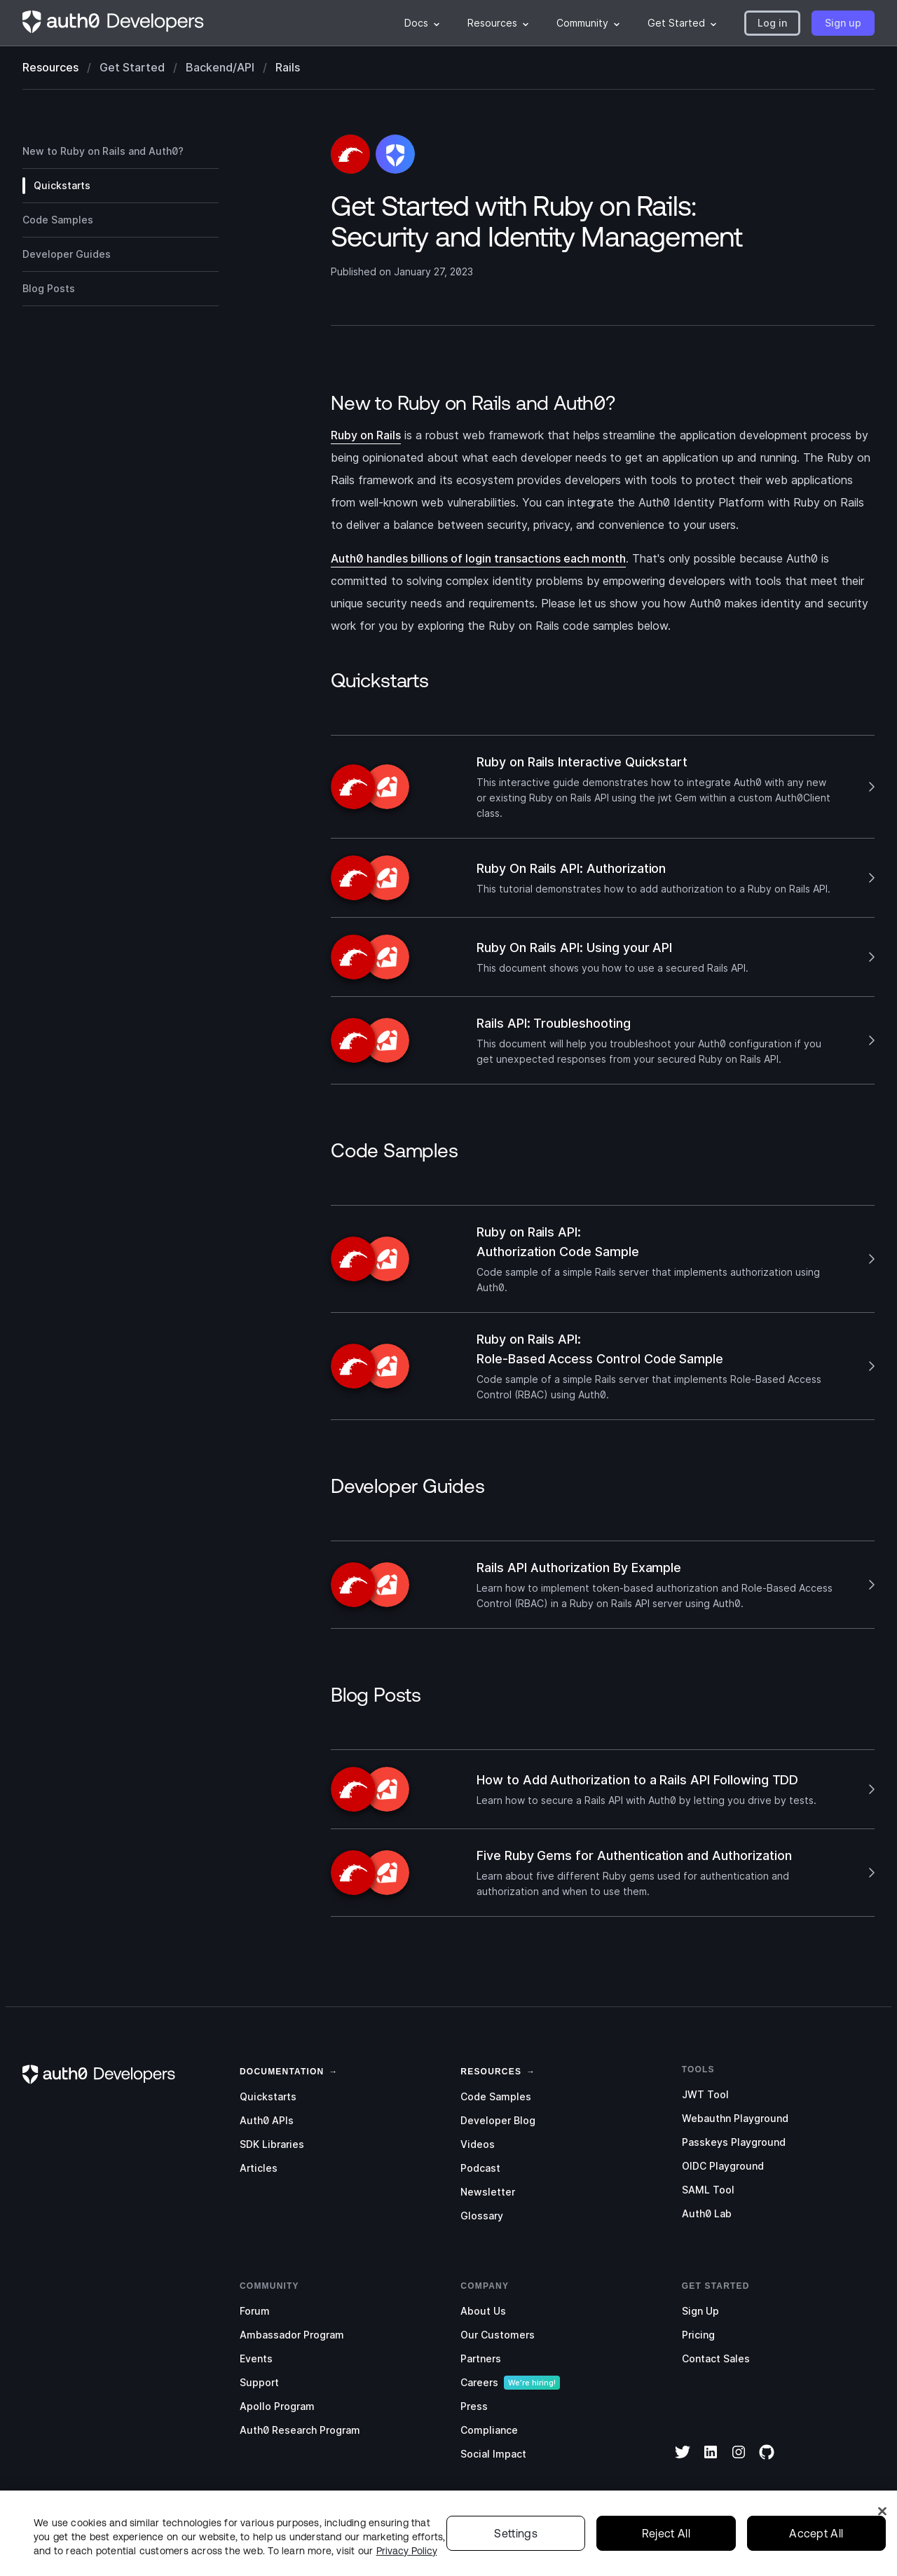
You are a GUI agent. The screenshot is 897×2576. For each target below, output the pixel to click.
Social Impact (493, 2454)
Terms (705, 2551)
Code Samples (495, 2096)
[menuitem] (421, 23)
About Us (483, 2311)
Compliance (489, 2430)
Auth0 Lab (707, 2213)
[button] (772, 23)
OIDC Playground (723, 2166)
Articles (259, 2168)
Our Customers (497, 2335)
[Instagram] (738, 2461)
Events (256, 2358)
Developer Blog (497, 2120)
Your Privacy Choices (790, 2551)
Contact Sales (716, 2358)
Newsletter (487, 2192)
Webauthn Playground (735, 2118)
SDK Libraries (272, 2144)
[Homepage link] (113, 23)
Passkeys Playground (734, 2142)
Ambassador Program (292, 2335)
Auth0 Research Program (300, 2430)
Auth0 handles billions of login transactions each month (478, 558)
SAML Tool (708, 2190)
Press (474, 2406)
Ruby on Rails (366, 435)
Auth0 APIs (267, 2120)
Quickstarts (268, 2096)
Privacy (655, 2551)
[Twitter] (682, 2461)
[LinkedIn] (710, 2461)
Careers (479, 2382)
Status (560, 2551)
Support (259, 2382)
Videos (477, 2144)
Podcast (480, 2168)
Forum (255, 2311)
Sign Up (700, 2311)
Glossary (481, 2216)
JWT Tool (705, 2094)
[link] (282, 2070)
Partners (480, 2358)
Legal (607, 2551)
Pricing (698, 2335)
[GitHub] (766, 2461)
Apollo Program (277, 2406)
